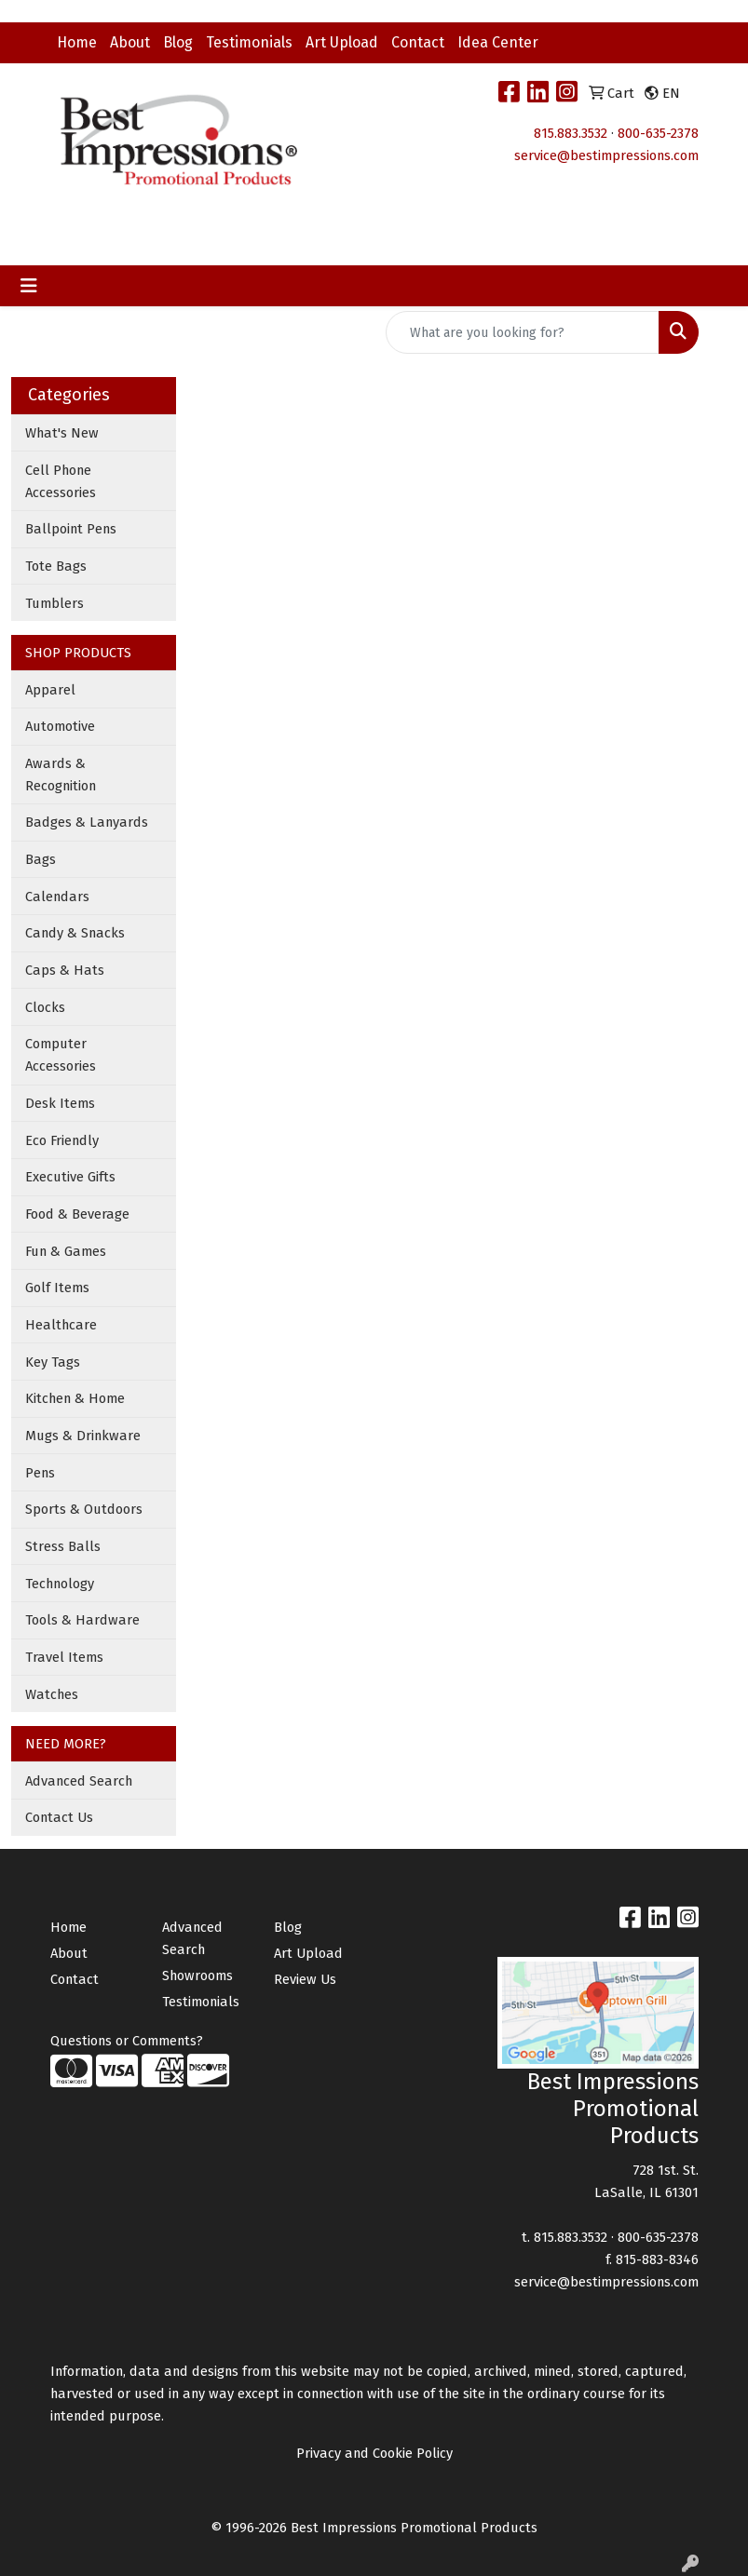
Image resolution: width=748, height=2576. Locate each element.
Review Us (305, 1979)
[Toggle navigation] (28, 286)
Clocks (45, 1007)
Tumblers (54, 603)
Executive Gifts (70, 1176)
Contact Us (59, 1817)
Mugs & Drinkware (83, 1435)
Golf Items (57, 1287)
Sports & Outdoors (84, 1509)
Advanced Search (78, 1781)
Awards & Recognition (60, 774)
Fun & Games (65, 1251)
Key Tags (52, 1362)
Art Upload (342, 42)
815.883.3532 (570, 133)
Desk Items (60, 1103)
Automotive (60, 726)
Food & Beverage (77, 1214)
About (130, 42)
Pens (40, 1472)
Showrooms (197, 1975)
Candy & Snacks (75, 932)
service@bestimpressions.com (606, 155)
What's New (62, 433)
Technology (59, 1583)
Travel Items (64, 1657)
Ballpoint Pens (70, 528)
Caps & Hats (64, 970)
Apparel (50, 689)
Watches (51, 1694)
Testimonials (249, 42)
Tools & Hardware (82, 1620)
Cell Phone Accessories (60, 481)
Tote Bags (56, 566)
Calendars (57, 896)
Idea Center (497, 42)
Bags (40, 859)
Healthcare (61, 1324)
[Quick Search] (523, 332)
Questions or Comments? (126, 2040)
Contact (417, 42)
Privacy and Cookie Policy (374, 2453)
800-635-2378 (658, 133)
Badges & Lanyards (86, 822)
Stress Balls (63, 1546)
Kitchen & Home (75, 1398)
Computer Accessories (60, 1054)
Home (77, 42)
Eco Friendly (62, 1140)
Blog (178, 42)
